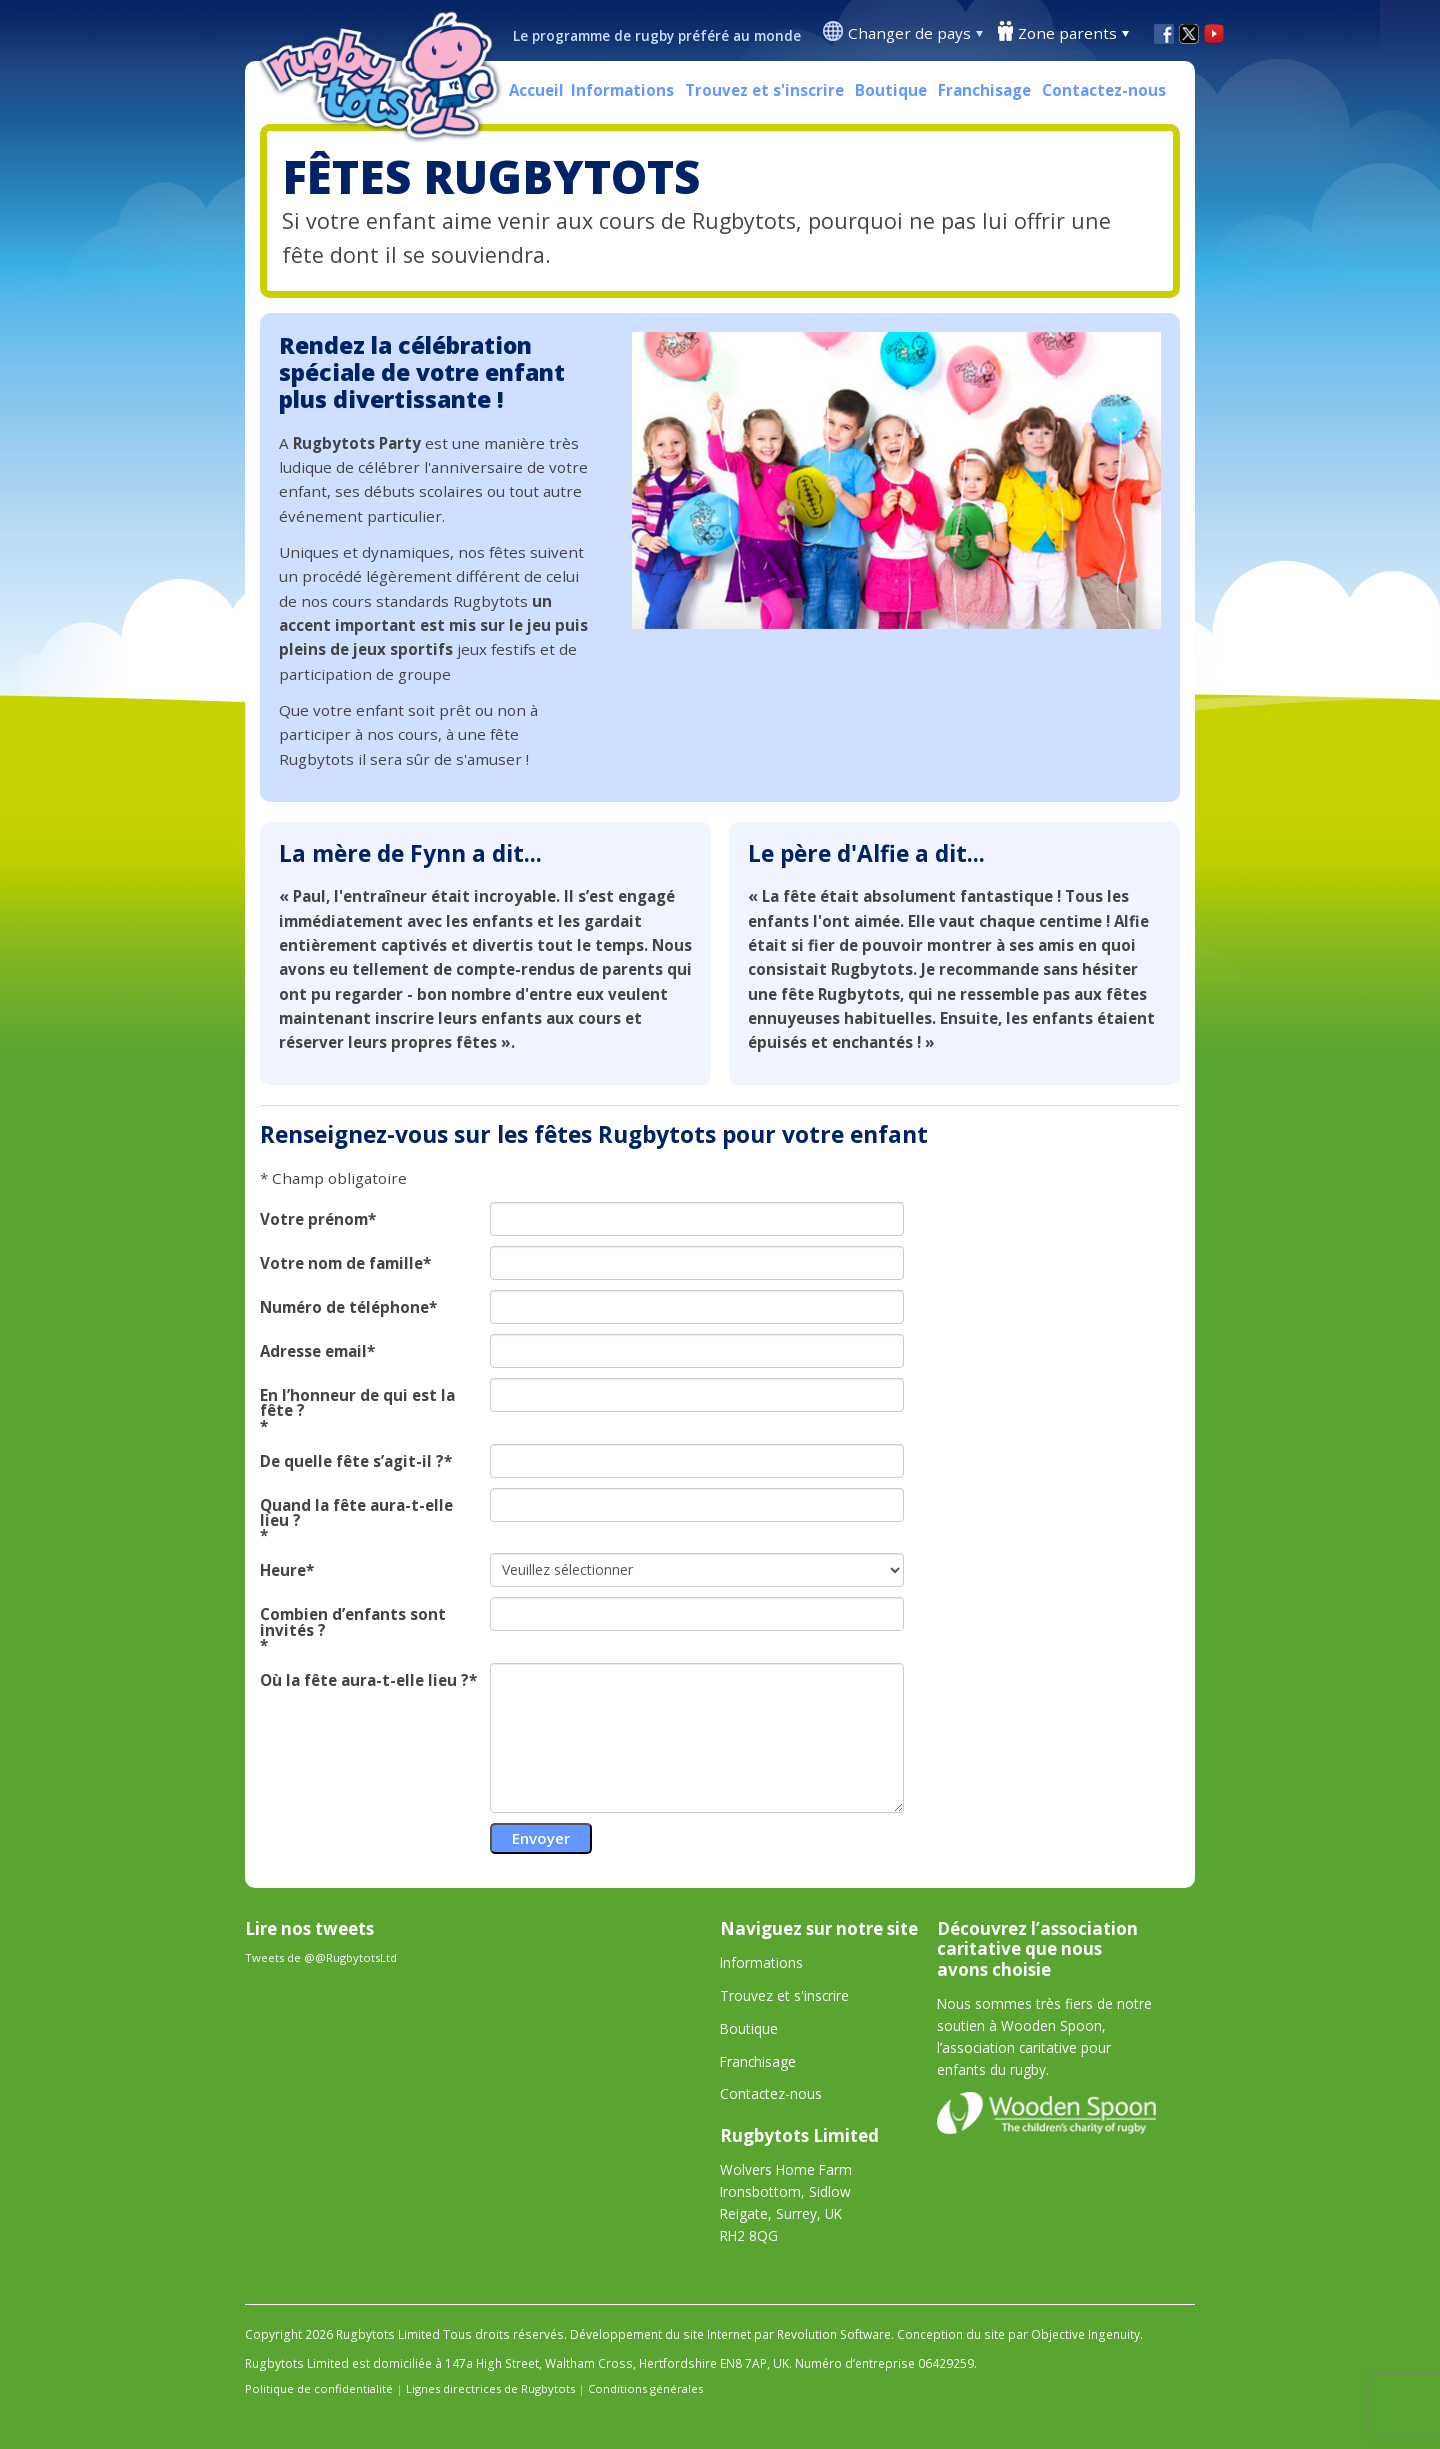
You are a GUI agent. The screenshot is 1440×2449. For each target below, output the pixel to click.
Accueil (536, 90)
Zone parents (1067, 33)
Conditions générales (645, 2388)
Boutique (891, 90)
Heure (283, 1570)
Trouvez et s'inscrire (764, 90)
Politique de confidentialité (319, 2388)
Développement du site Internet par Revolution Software (730, 2334)
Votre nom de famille (341, 1263)
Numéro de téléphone (344, 1307)
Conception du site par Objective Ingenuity (1018, 2334)
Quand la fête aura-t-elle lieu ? (356, 1513)
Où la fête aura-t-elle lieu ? (364, 1680)
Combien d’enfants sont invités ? (353, 1622)
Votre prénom (314, 1219)
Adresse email (313, 1351)
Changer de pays (909, 33)
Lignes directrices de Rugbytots (490, 2388)
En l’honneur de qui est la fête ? (357, 1403)
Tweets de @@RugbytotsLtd (321, 1957)
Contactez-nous (1104, 90)
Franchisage (984, 90)
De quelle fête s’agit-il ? (352, 1461)
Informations (622, 90)
